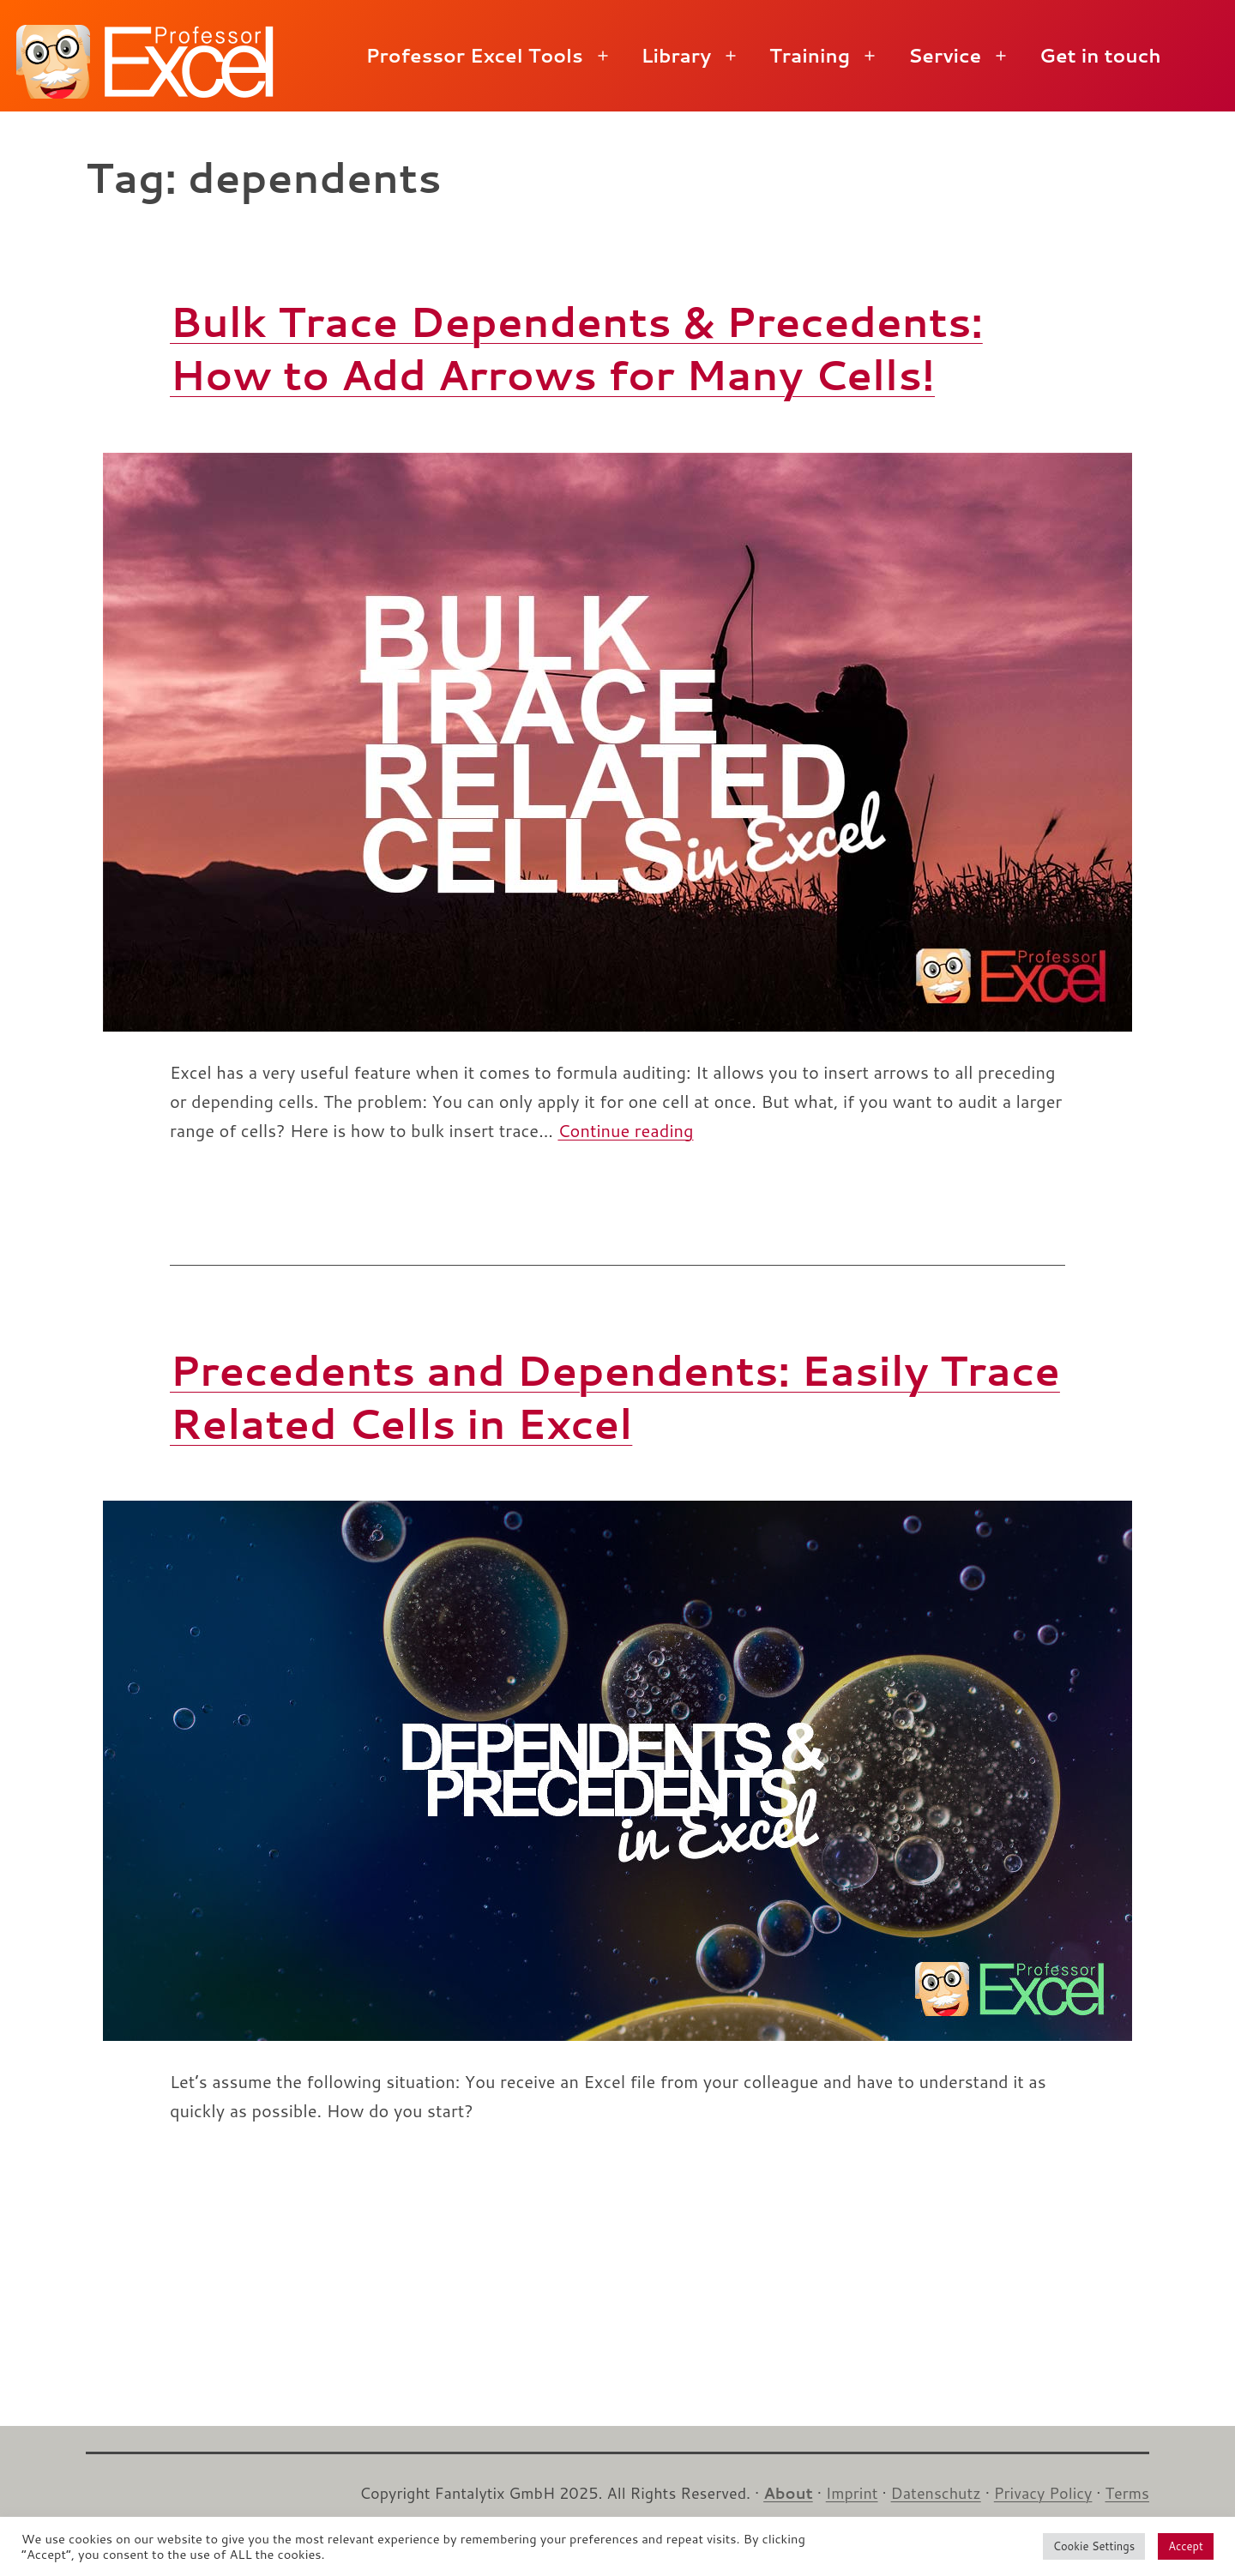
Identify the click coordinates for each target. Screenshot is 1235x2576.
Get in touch (1100, 55)
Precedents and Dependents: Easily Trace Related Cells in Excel (615, 1396)
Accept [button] (1185, 2546)
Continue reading (625, 1130)
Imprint (852, 2493)
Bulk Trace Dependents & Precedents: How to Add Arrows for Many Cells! (576, 347)
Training (809, 55)
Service (944, 55)
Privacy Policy (1043, 2493)
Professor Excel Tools (473, 55)
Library (676, 55)
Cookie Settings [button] (1094, 2546)
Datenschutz (936, 2493)
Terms (1127, 2493)
